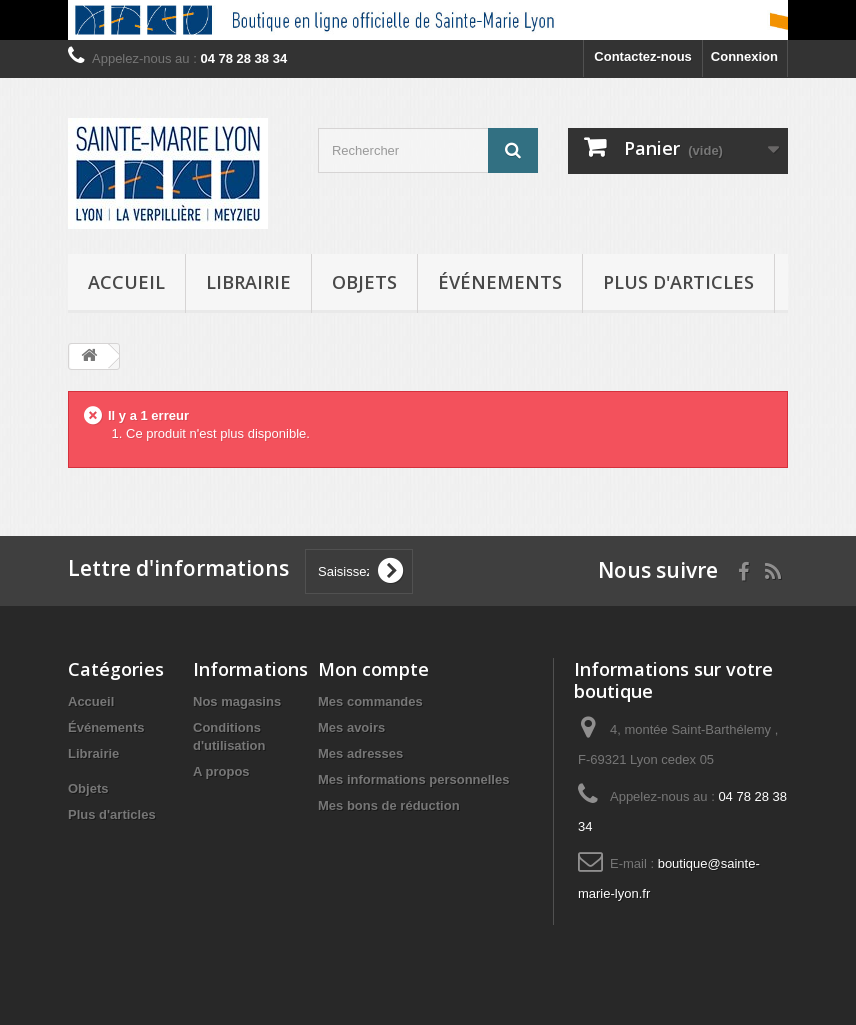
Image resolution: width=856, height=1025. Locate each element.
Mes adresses (360, 753)
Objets (364, 282)
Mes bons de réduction (389, 805)
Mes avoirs (351, 727)
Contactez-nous (643, 56)
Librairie (248, 282)
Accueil (126, 282)
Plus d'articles (678, 282)
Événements (500, 282)
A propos (221, 771)
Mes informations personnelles (413, 779)
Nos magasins (237, 701)
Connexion (744, 56)
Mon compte (373, 669)
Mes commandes (370, 701)
